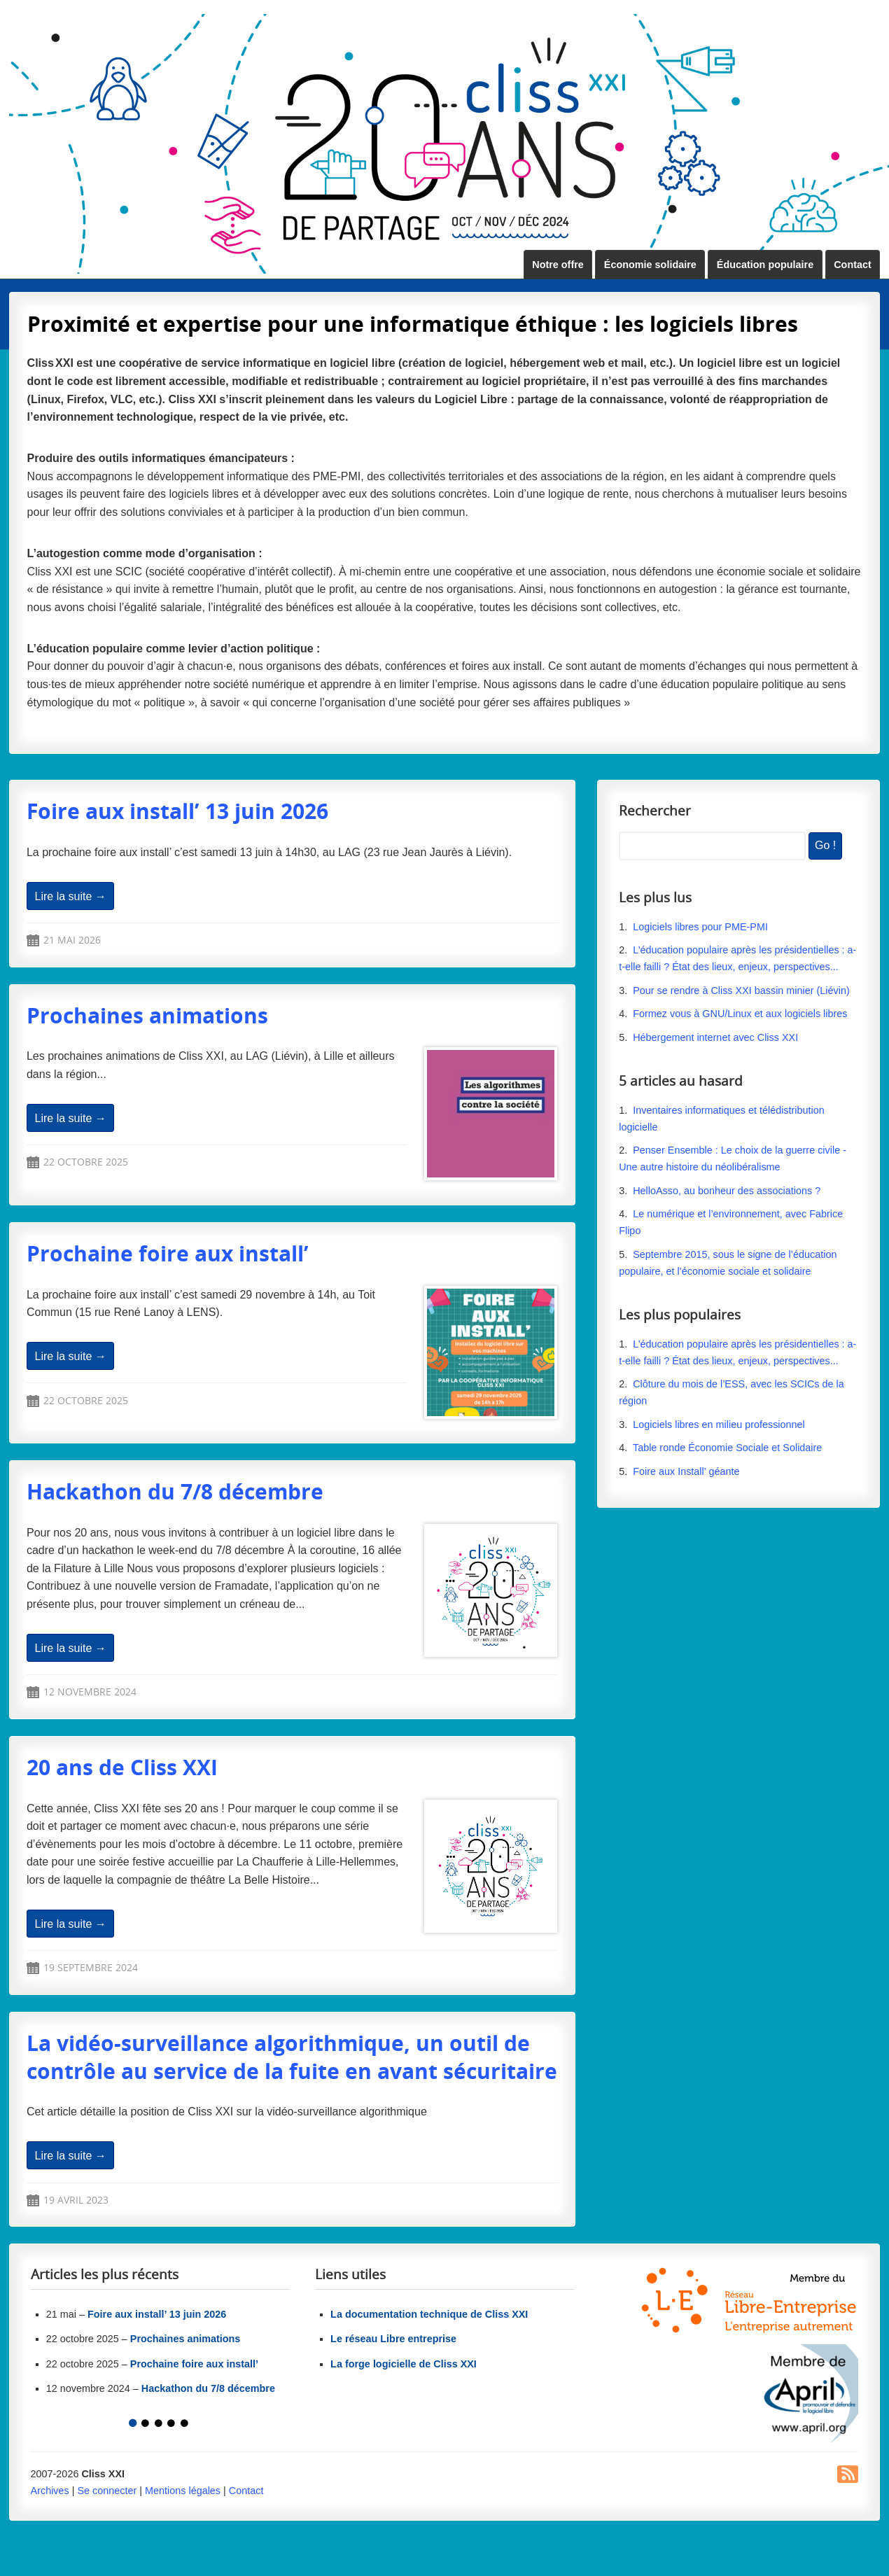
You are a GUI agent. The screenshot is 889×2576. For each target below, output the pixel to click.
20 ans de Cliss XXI (122, 1767)
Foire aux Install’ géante (686, 1471)
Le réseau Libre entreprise (393, 2338)
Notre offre (558, 264)
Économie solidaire (650, 264)
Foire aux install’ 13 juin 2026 (177, 811)
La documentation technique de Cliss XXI (429, 2314)
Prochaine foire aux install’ (168, 1253)
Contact (853, 264)
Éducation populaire (765, 264)
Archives (50, 2490)
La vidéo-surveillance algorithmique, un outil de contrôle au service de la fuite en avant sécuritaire (292, 2057)
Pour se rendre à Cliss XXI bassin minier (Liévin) (741, 990)
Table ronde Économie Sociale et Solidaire (727, 1447)
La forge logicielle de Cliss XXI (403, 2364)
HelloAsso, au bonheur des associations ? (728, 1190)
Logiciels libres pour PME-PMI (700, 926)
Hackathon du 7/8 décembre (175, 1491)
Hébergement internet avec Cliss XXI (715, 1037)
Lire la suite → (70, 896)
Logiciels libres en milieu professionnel (719, 1424)
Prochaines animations (147, 1015)
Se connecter (107, 2490)
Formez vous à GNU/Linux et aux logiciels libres (740, 1013)
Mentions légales (182, 2490)
